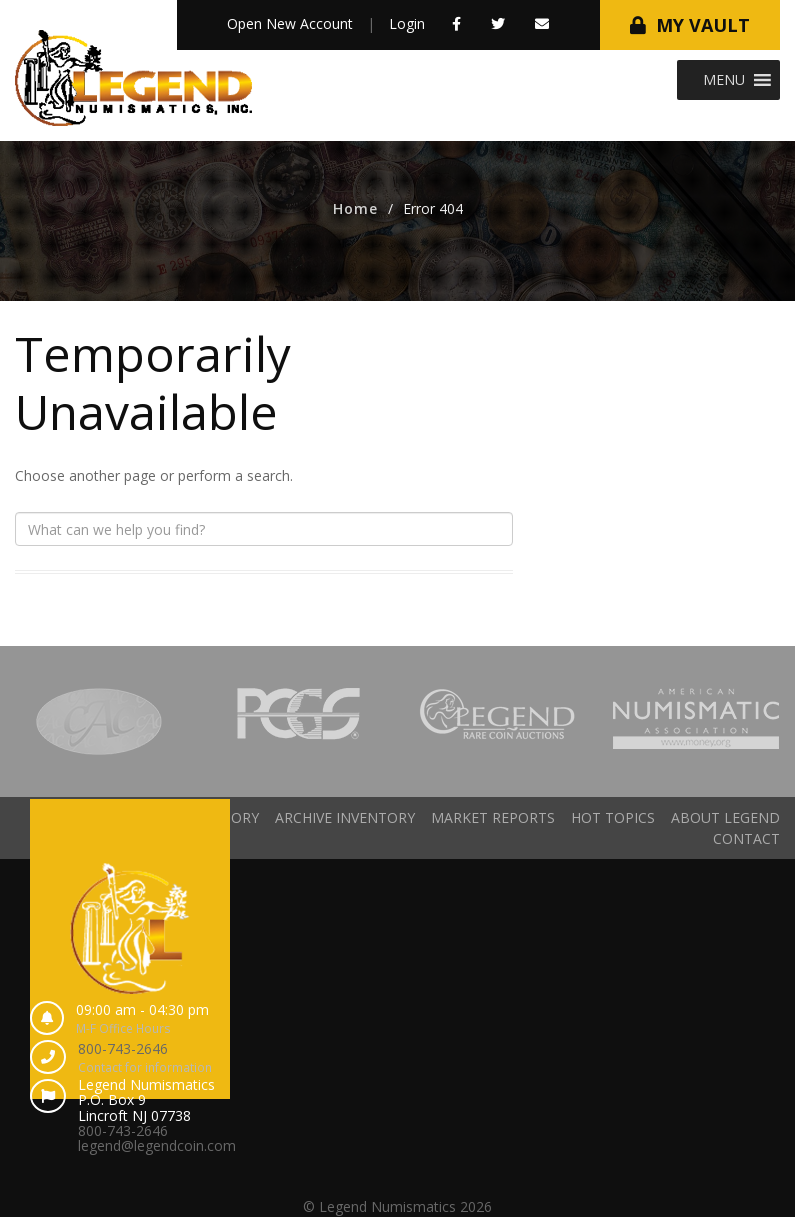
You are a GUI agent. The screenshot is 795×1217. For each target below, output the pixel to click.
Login (407, 23)
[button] (724, 80)
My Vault (703, 25)
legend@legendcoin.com (157, 1145)
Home (355, 208)
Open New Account (290, 23)
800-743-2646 (123, 1048)
